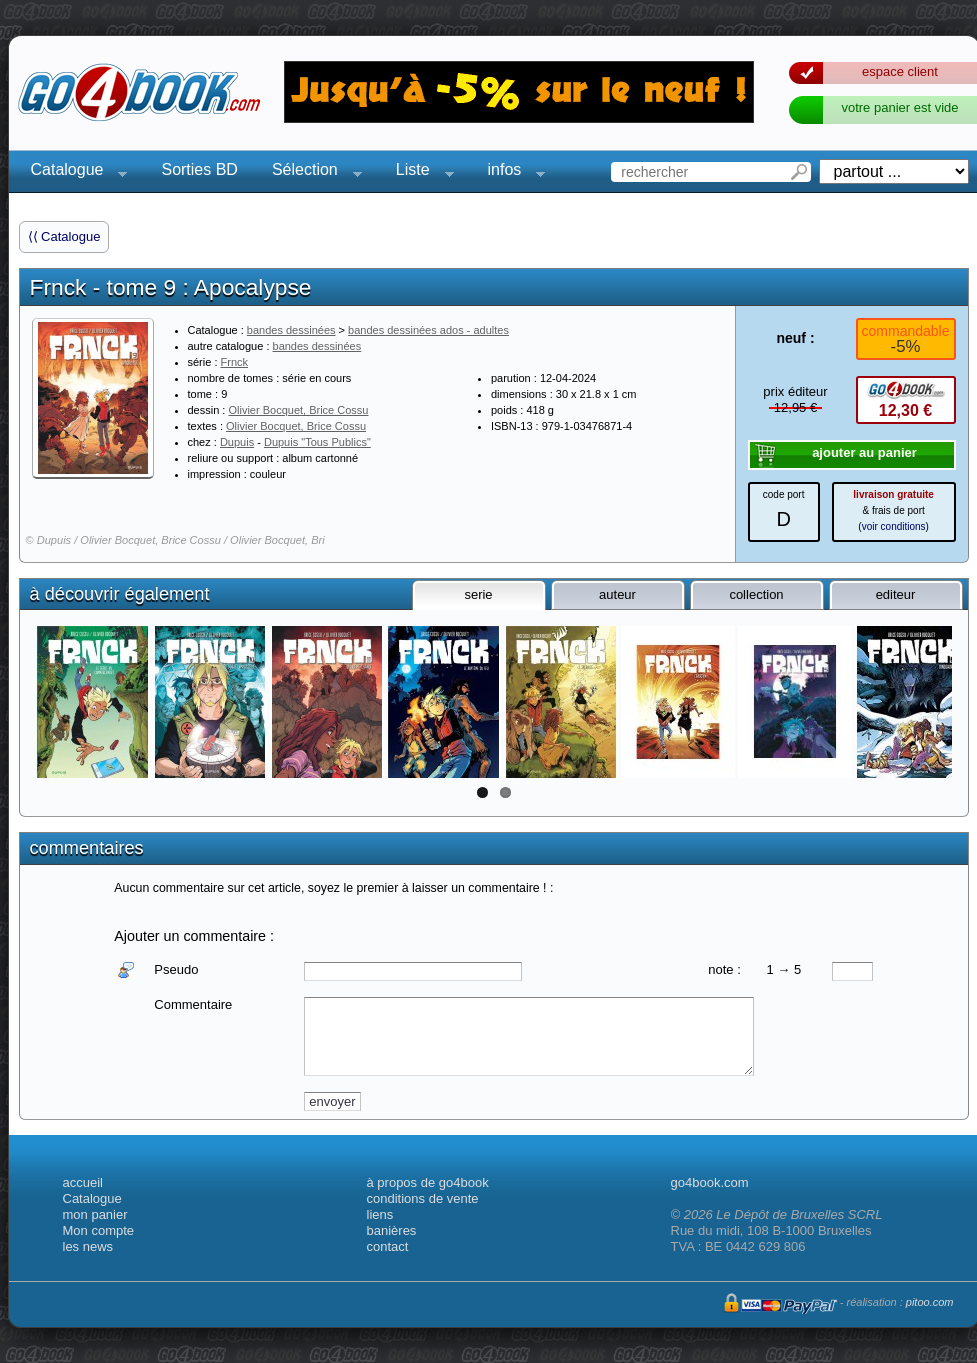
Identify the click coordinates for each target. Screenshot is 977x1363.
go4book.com (710, 1182)
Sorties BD (199, 169)
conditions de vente (423, 1198)
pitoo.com (930, 1302)
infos (511, 172)
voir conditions (894, 526)
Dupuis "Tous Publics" (317, 442)
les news (88, 1246)
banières (392, 1230)
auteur (617, 594)
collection (756, 594)
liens (380, 1214)
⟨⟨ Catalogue (64, 236)
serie (478, 594)
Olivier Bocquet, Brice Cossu (298, 410)
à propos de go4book (428, 1182)
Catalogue (73, 172)
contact (388, 1246)
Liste (419, 172)
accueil (83, 1182)
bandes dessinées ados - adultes (428, 330)
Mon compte (99, 1230)
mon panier (95, 1214)
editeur (896, 594)
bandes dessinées (291, 330)
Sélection (311, 172)
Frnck (235, 362)
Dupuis (237, 442)
